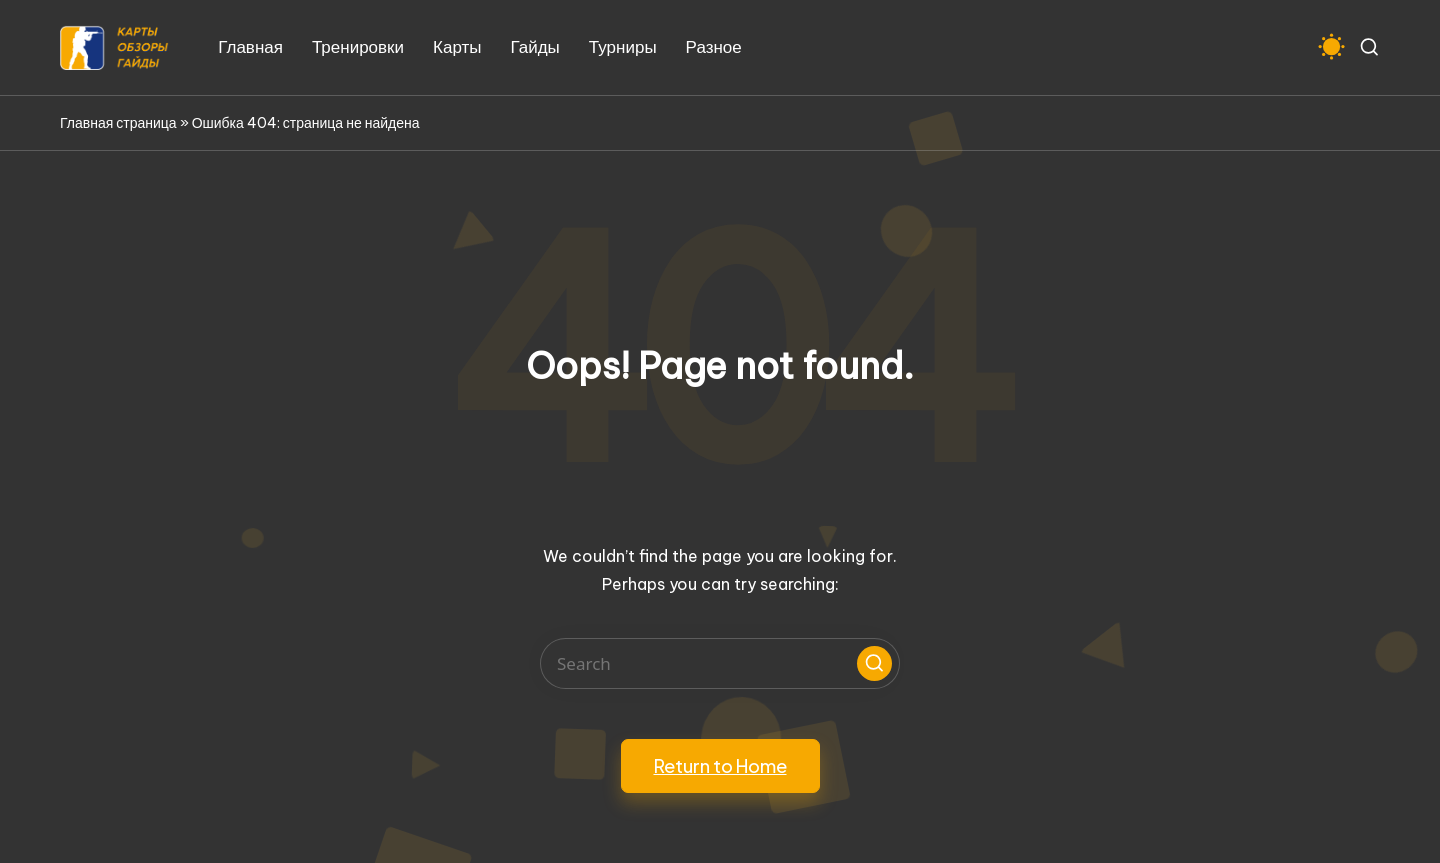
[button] (874, 663)
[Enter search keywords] (720, 663)
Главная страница (118, 123)
